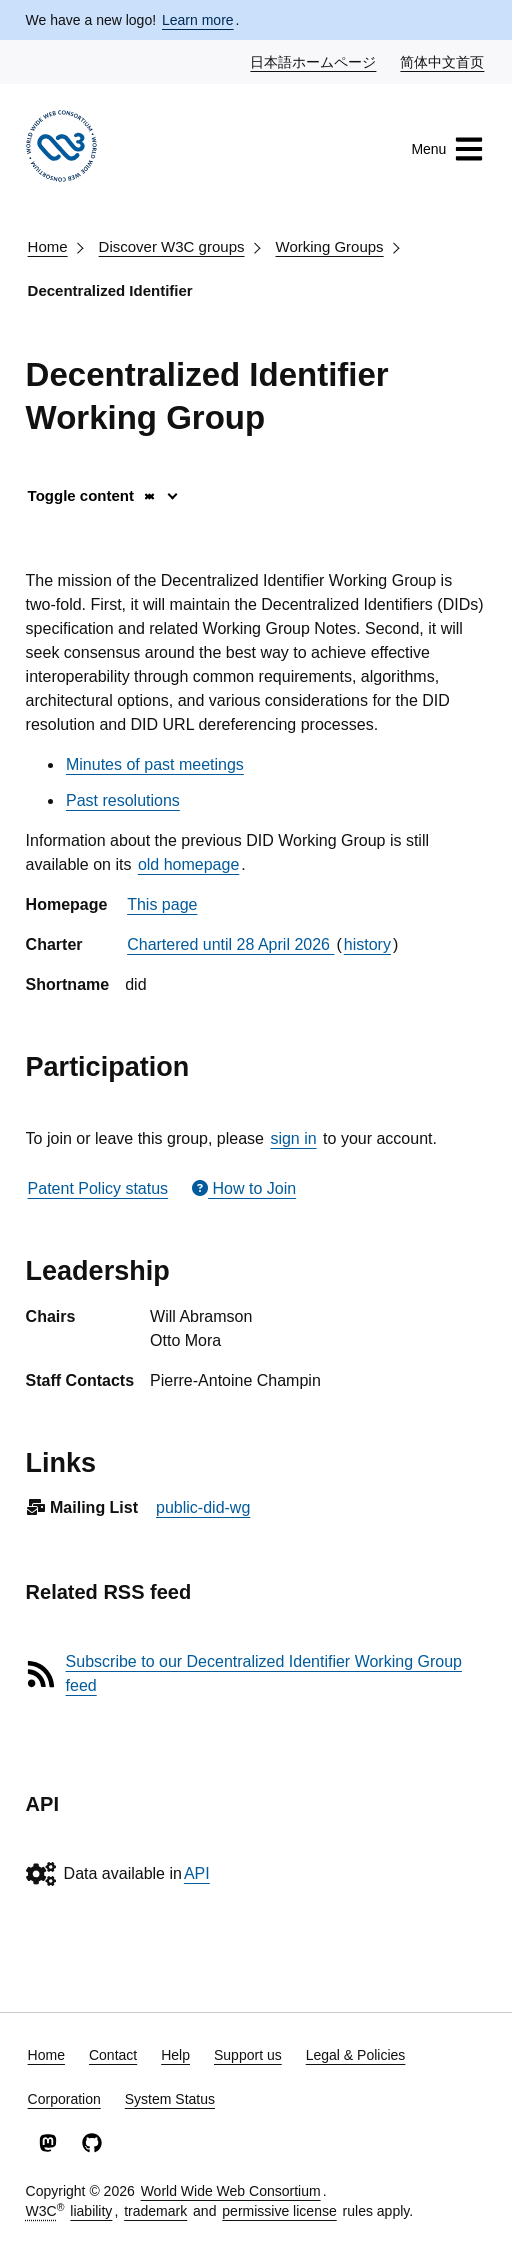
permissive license (279, 2211)
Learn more (198, 20)
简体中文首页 (443, 61)
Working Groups (330, 246)
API (197, 1873)
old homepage (188, 864)
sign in (293, 1138)
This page (162, 904)
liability (91, 2211)
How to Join (244, 1188)
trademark (155, 2211)
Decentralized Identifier (110, 290)
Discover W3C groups (172, 246)
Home (48, 246)
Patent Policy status (98, 1188)
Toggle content (92, 495)
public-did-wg (203, 1507)
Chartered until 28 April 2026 (230, 944)
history (367, 944)
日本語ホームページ (314, 61)
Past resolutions (123, 800)
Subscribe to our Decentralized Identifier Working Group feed (264, 1673)
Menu (447, 149)
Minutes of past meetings (155, 764)
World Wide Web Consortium (231, 2191)
